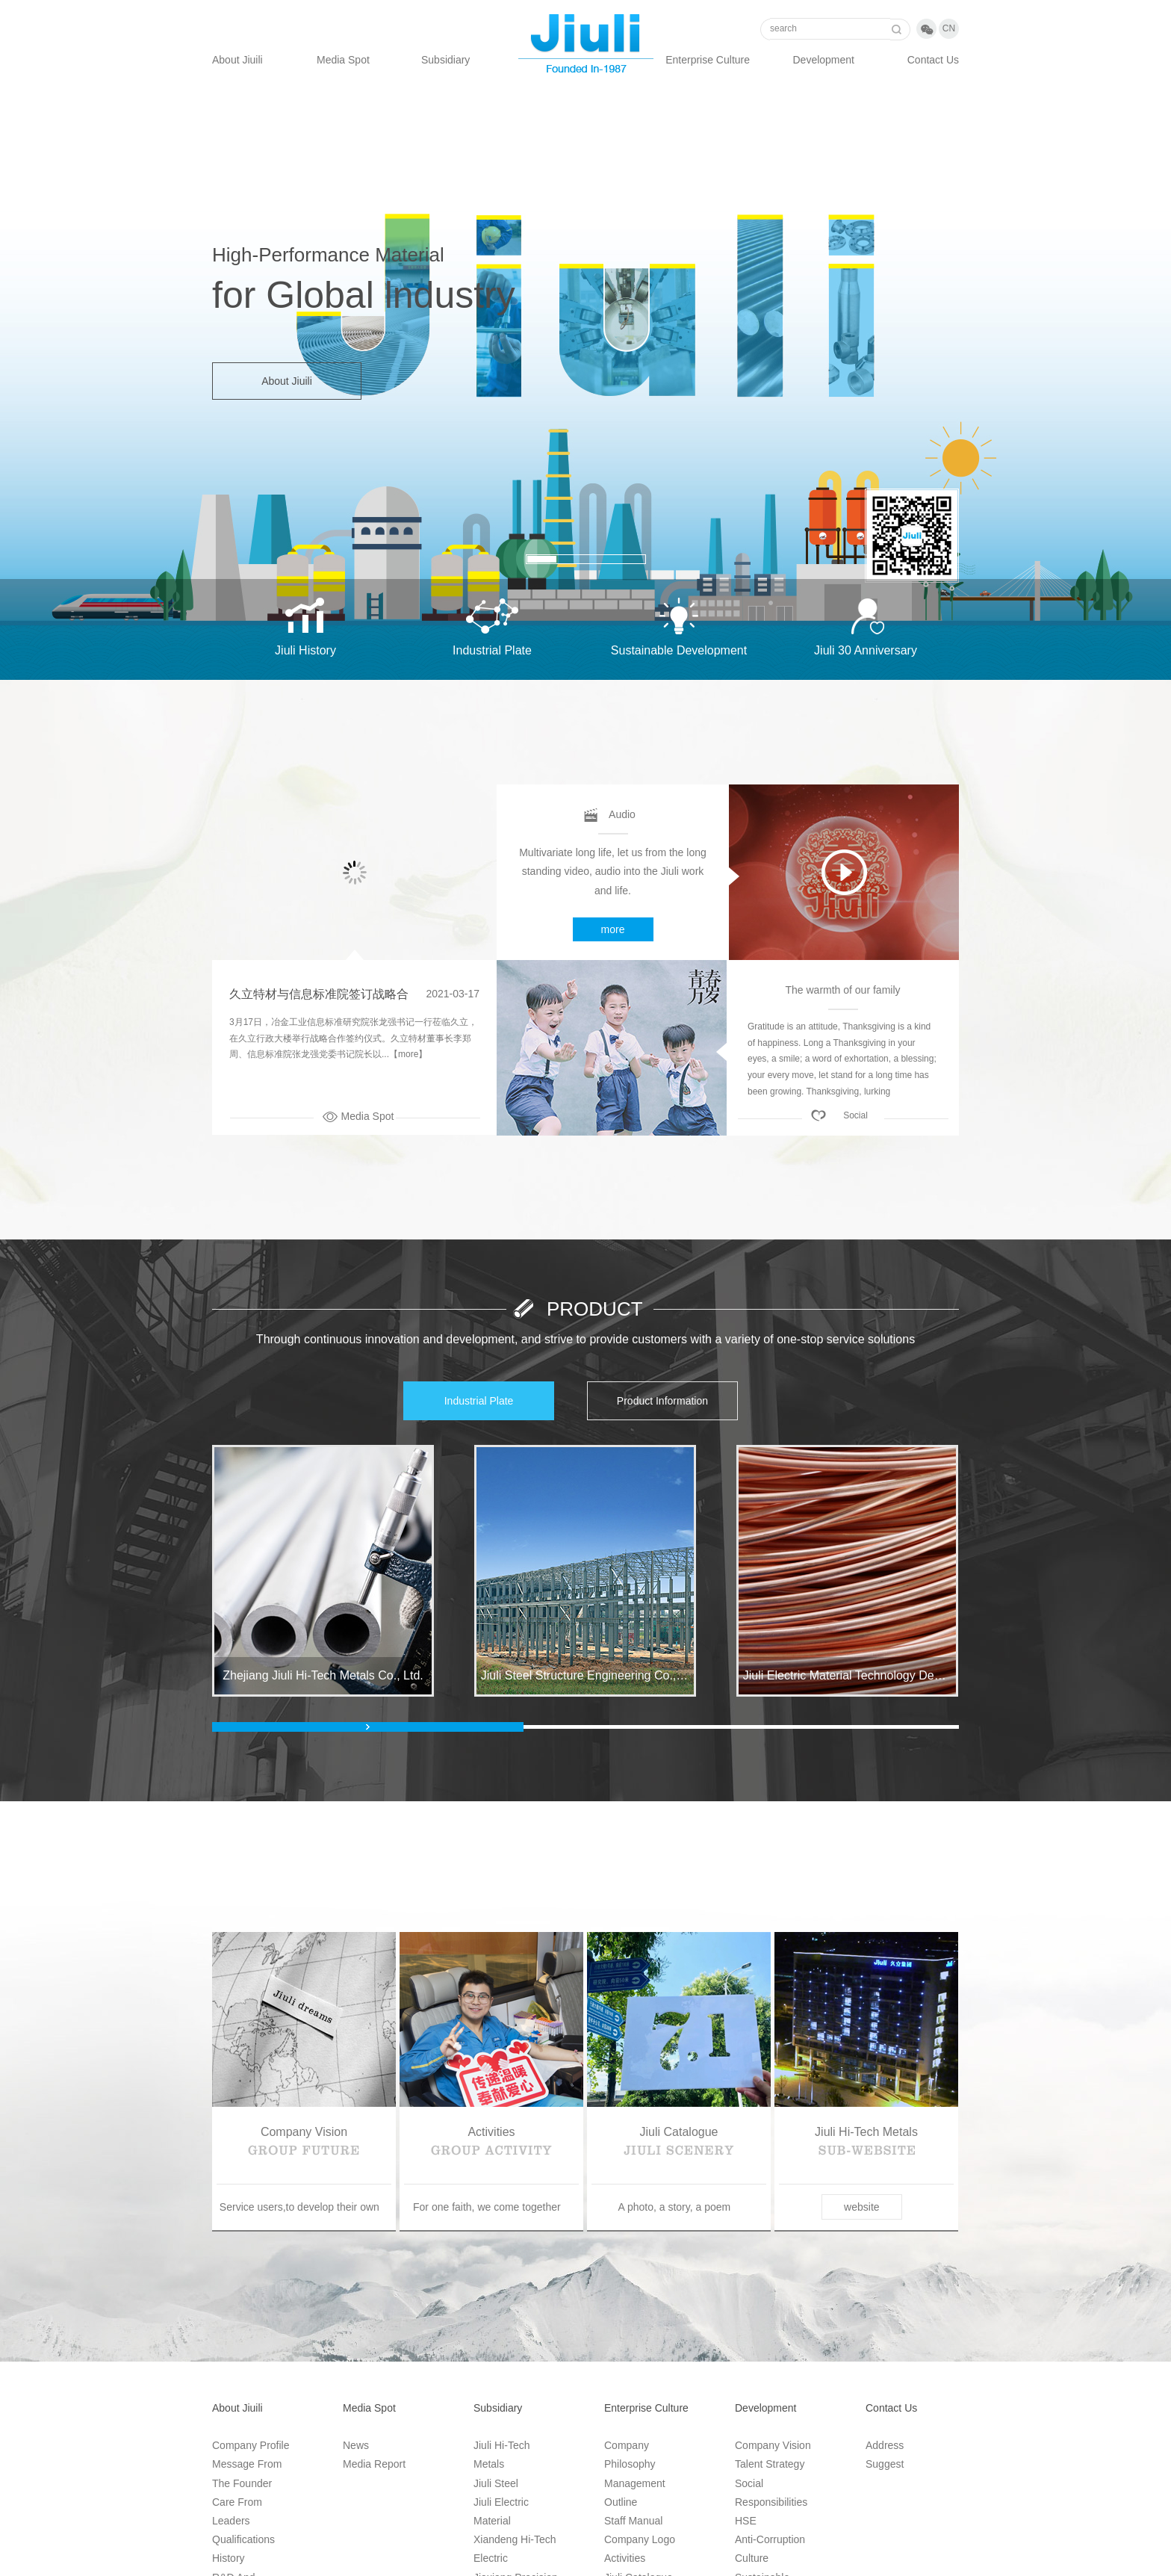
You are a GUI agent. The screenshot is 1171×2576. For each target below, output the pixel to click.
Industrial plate (479, 1401)
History (228, 2558)
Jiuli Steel (495, 2483)
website (861, 2207)
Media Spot (343, 60)
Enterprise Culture (707, 60)
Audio (622, 814)
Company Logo (639, 2539)
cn (948, 28)
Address (885, 2445)
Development (824, 60)
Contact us (933, 60)
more (613, 929)
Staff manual (633, 2521)
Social (855, 1115)
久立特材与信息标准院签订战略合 (319, 994)
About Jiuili (237, 60)
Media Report (374, 2464)
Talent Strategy (769, 2464)
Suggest (885, 2464)
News (356, 2445)
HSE (746, 2521)
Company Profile (251, 2445)
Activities (624, 2558)
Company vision (773, 2445)
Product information (662, 1401)
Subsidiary (445, 60)
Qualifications (243, 2539)
